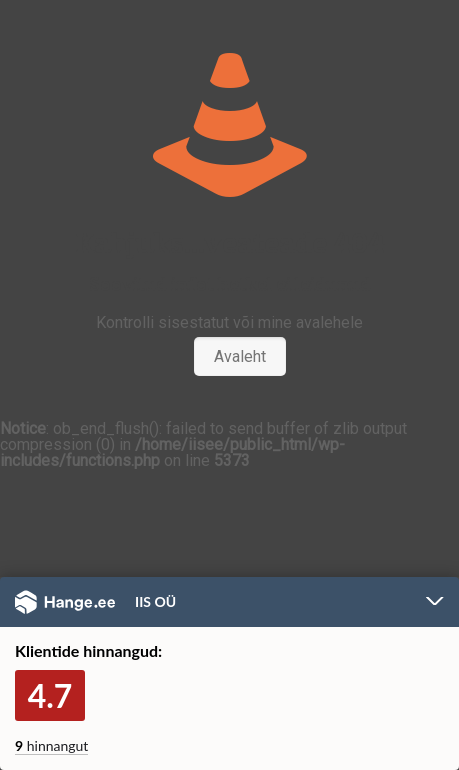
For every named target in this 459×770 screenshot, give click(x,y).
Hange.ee (65, 602)
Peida (435, 603)
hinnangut (51, 745)
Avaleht (240, 356)
